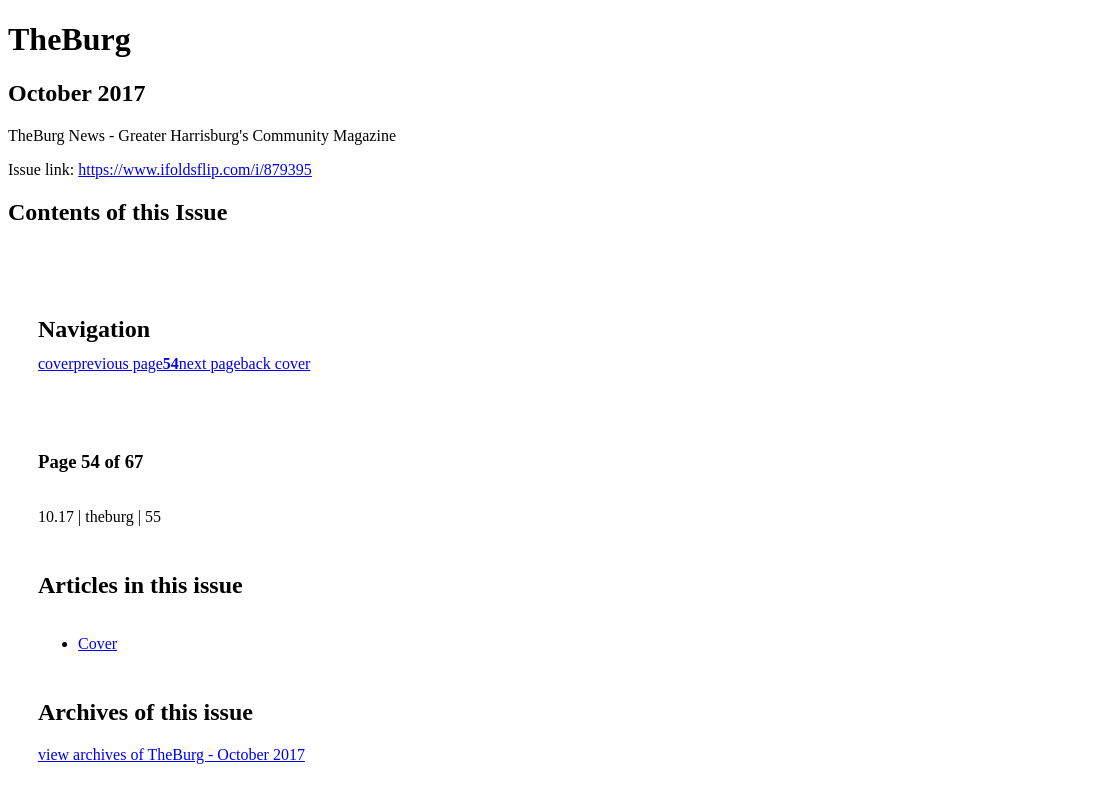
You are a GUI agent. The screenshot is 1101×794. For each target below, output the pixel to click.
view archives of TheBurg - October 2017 (171, 754)
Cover (97, 643)
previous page (118, 363)
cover (56, 363)
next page (210, 363)
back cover (276, 363)
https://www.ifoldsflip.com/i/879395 (195, 169)
